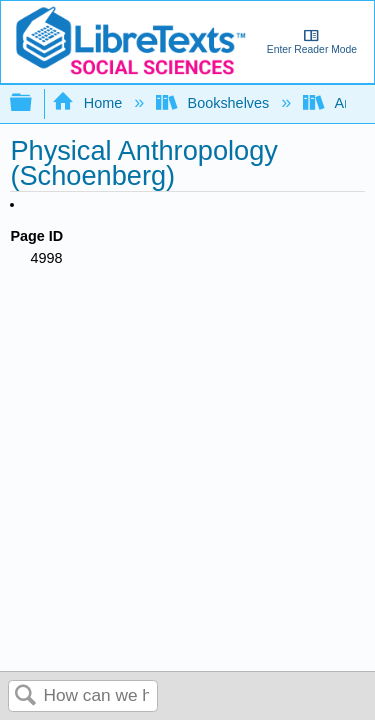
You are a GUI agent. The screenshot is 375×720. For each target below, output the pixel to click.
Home (89, 103)
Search (26, 696)
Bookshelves (214, 103)
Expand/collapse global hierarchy (34, 103)
